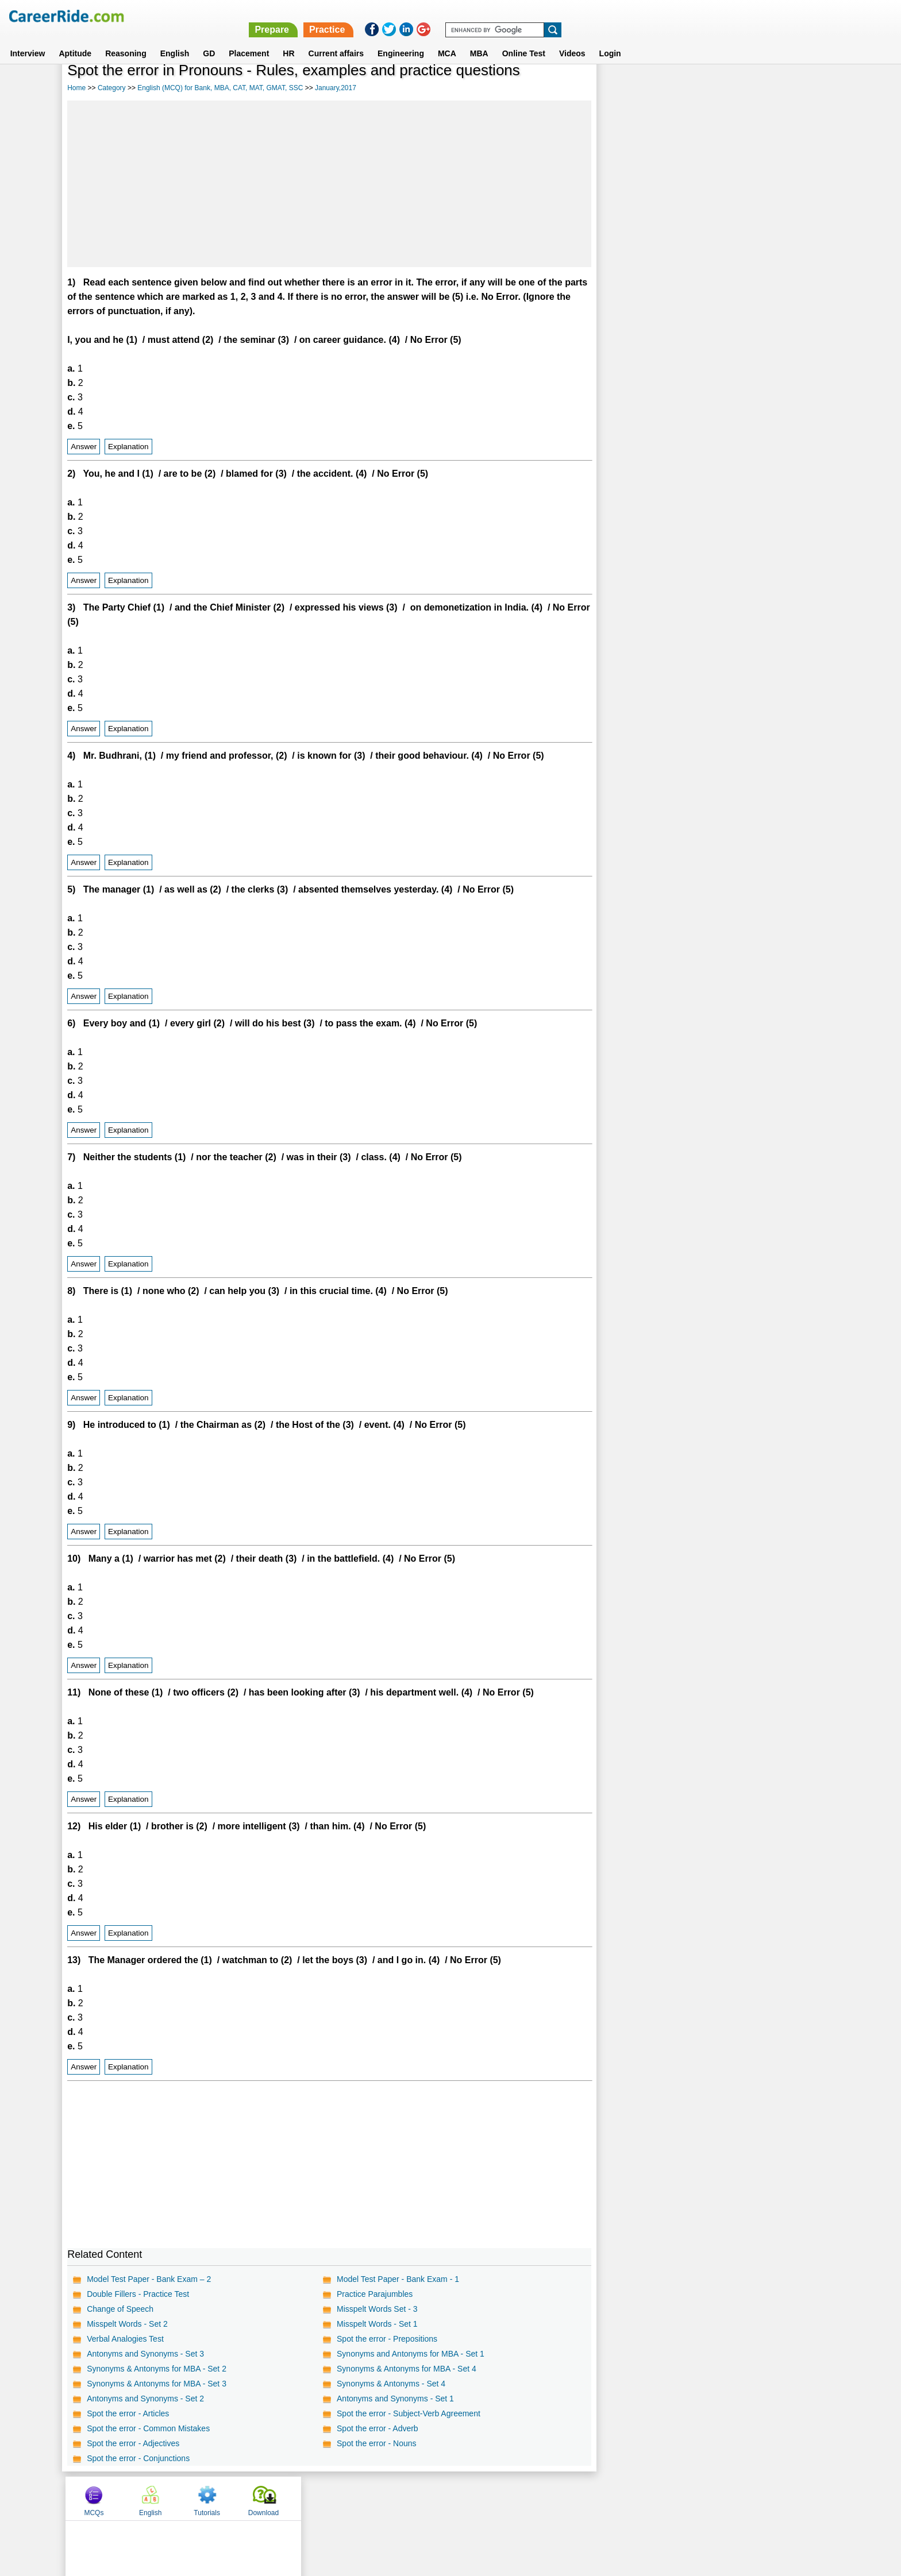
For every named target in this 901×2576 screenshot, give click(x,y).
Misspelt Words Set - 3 (377, 2309)
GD (209, 39)
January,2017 (335, 88)
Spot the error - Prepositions (387, 2338)
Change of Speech (120, 2309)
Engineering (401, 39)
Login (610, 39)
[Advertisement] (329, 183)
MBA (479, 39)
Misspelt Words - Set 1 (377, 2323)
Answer (84, 446)
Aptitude (75, 39)
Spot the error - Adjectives (133, 2443)
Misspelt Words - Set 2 (127, 2323)
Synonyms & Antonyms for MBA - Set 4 (406, 2368)
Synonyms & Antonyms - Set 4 (391, 2383)
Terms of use (445, 2497)
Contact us (392, 2497)
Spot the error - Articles (128, 2413)
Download (797, 88)
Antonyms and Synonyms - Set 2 (145, 2398)
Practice (657, 16)
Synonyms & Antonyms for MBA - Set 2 (156, 2368)
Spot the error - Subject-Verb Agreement (408, 2413)
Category (112, 88)
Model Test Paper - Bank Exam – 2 (149, 2279)
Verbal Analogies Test (125, 2338)
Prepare (602, 16)
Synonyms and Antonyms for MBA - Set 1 (410, 2353)
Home (76, 88)
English (175, 39)
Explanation (128, 446)
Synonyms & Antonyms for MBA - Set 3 (156, 2383)
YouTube (532, 2497)
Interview (27, 39)
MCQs (628, 88)
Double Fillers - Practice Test (138, 2294)
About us (346, 2497)
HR (288, 39)
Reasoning (126, 39)
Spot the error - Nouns (377, 2443)
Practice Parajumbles (375, 2294)
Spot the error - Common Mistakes (148, 2428)
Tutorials (741, 88)
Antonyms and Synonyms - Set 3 (145, 2353)
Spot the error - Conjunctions (138, 2458)
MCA (447, 39)
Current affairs (336, 39)
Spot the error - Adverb (377, 2428)
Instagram (576, 2497)
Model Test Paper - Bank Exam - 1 (398, 2279)
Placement (249, 39)
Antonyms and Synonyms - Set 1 (395, 2398)
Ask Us (492, 2497)
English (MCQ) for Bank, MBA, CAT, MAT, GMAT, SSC (220, 88)
